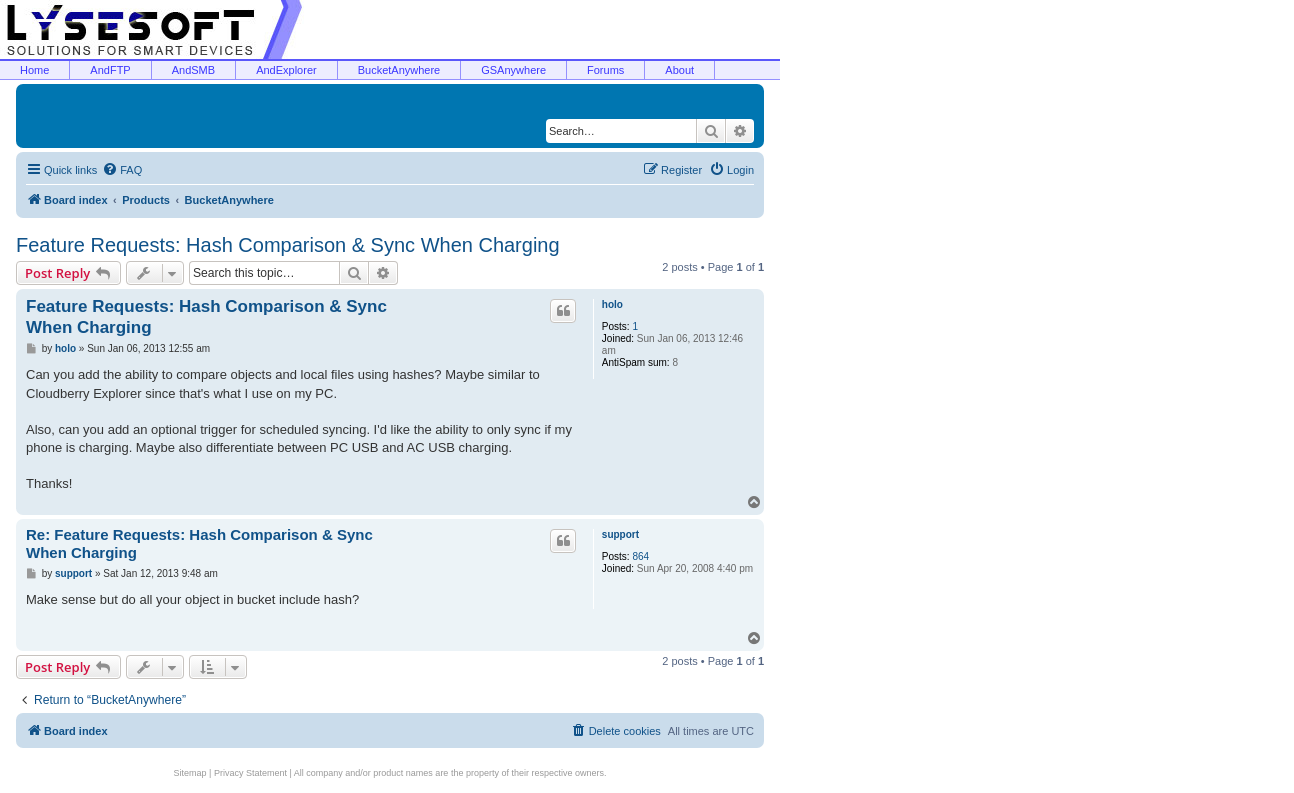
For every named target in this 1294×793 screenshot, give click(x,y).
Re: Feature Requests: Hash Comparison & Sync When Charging (199, 544)
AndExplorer (286, 70)
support (620, 534)
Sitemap (190, 773)
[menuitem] (122, 170)
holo (612, 304)
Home (34, 70)
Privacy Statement (250, 773)
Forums (605, 70)
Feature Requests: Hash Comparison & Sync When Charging (288, 245)
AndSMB (193, 70)
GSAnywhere (513, 70)
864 (640, 556)
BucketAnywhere (399, 70)
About (679, 70)
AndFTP (110, 70)
